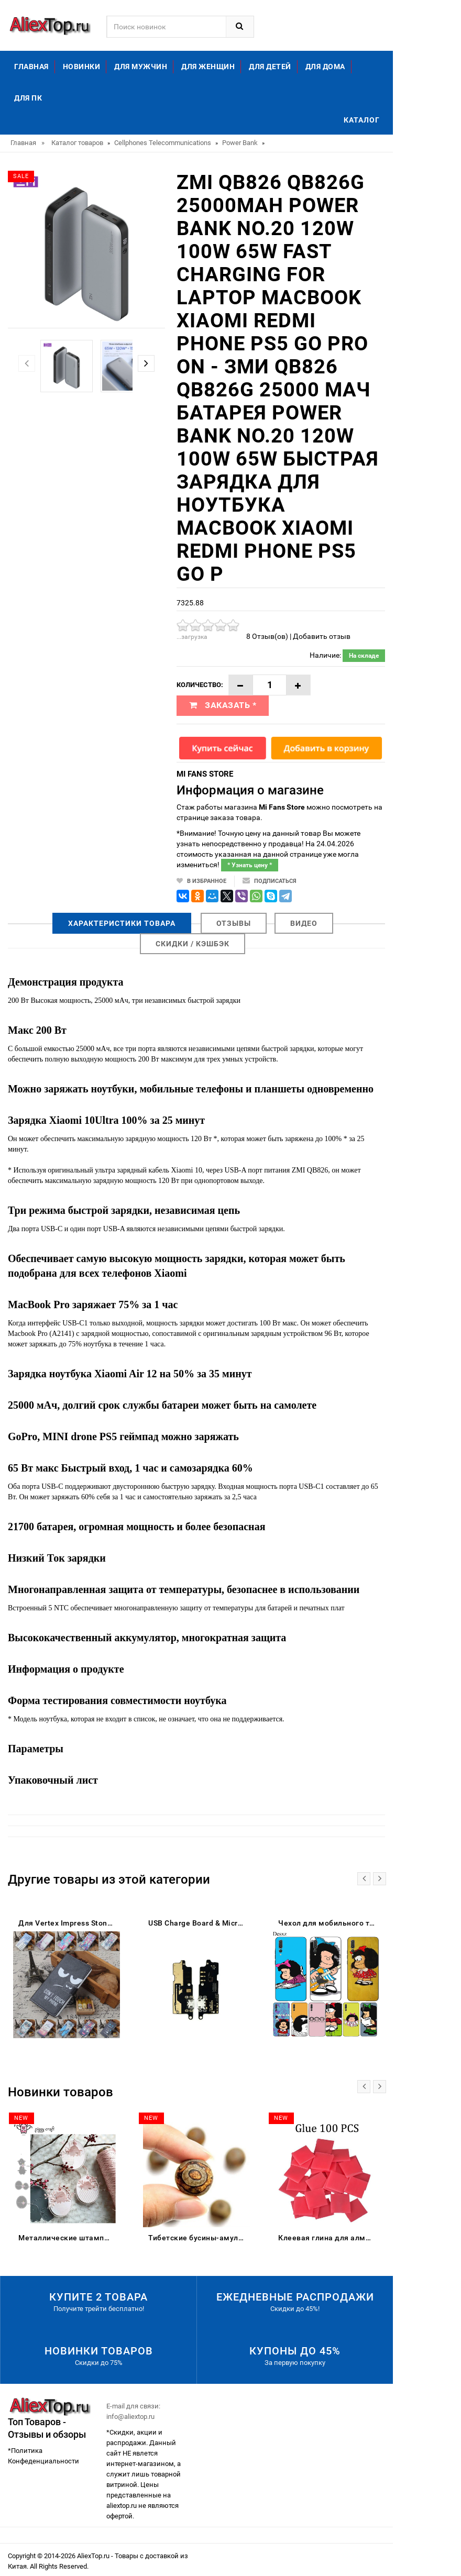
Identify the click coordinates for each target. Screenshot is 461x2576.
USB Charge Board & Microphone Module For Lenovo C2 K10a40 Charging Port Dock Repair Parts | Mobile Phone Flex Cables (199, 1923)
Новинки (82, 66)
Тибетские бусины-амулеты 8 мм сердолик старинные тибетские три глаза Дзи (199, 2238)
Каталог (362, 120)
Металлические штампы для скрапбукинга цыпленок (69, 2238)
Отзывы (233, 923)
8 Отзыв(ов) (267, 636)
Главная (31, 66)
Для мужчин (140, 66)
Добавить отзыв (321, 636)
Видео (303, 923)
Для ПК (28, 98)
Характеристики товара (121, 923)
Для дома (325, 66)
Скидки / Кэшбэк (192, 943)
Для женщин (208, 66)
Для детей (270, 66)
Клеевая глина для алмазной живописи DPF (329, 2238)
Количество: (200, 685)
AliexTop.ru (94, 2556)
